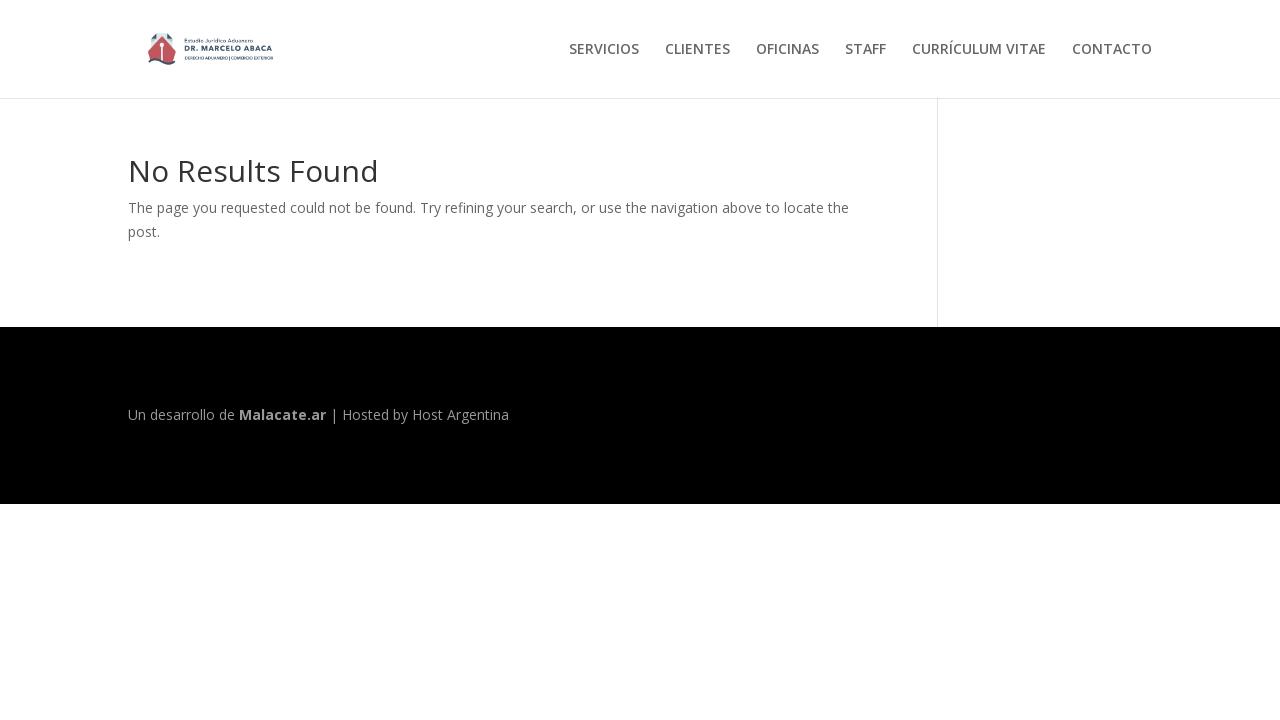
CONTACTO (1112, 50)
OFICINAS (787, 50)
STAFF (865, 50)
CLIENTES (697, 50)
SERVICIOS (604, 50)
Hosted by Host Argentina (425, 414)
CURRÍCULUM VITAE (979, 50)
